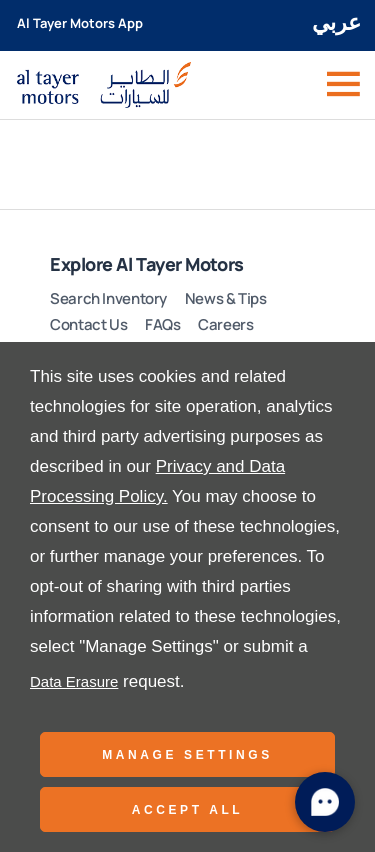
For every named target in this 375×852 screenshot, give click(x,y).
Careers (225, 324)
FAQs (163, 324)
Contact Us (88, 324)
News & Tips (226, 298)
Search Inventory (108, 298)
